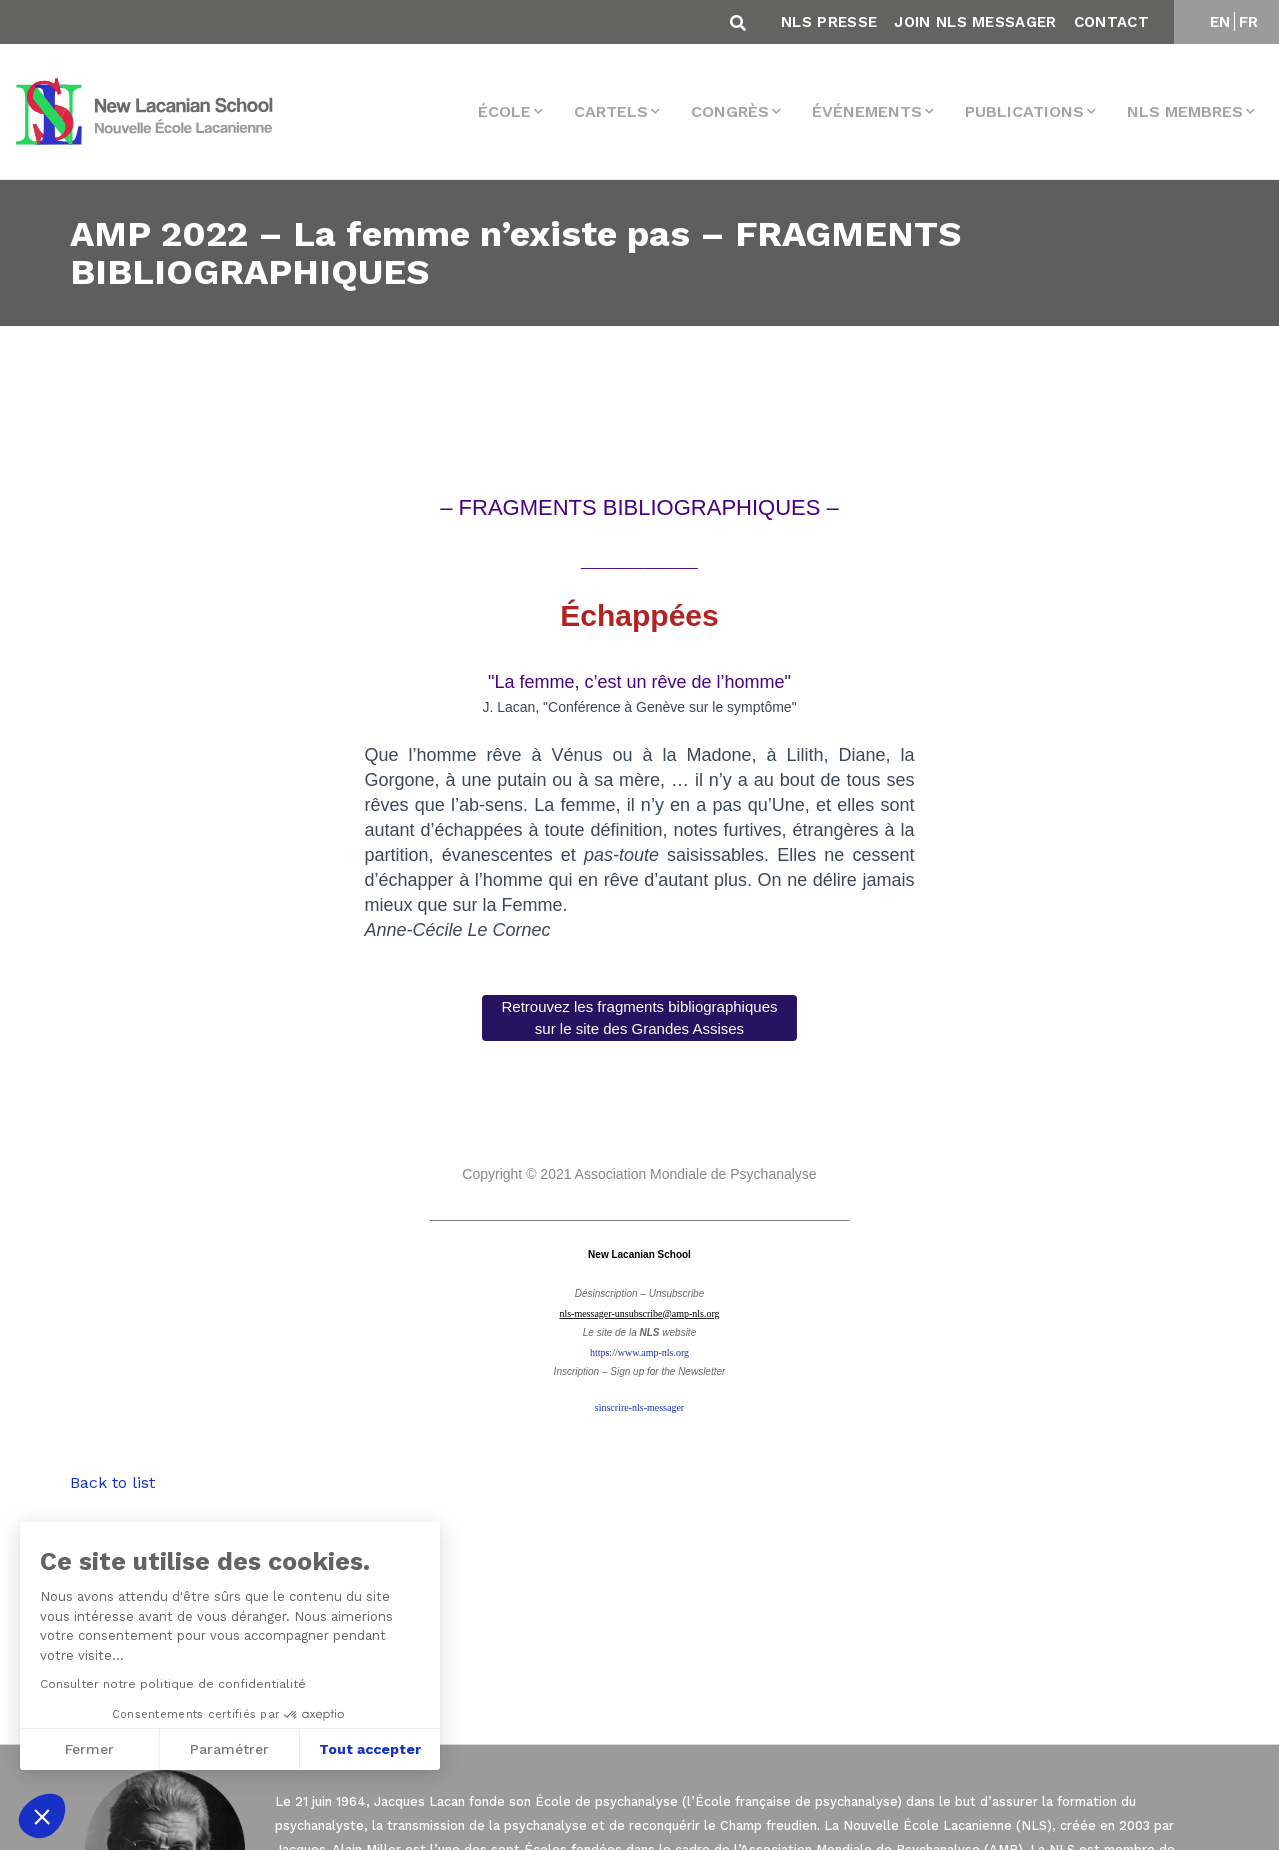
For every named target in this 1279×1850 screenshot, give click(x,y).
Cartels (611, 111)
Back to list (112, 1482)
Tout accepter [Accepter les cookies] (368, 1749)
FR (1249, 22)
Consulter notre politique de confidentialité (171, 1684)
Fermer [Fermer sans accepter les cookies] (87, 1749)
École (504, 111)
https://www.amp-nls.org (639, 1352)
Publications (1024, 111)
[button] (42, 1816)
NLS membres (1185, 111)
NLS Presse (829, 22)
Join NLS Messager (975, 22)
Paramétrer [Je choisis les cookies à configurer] (227, 1749)
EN (1220, 22)
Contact (1111, 22)
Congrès (730, 111)
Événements (867, 111)
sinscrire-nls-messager (639, 1407)
